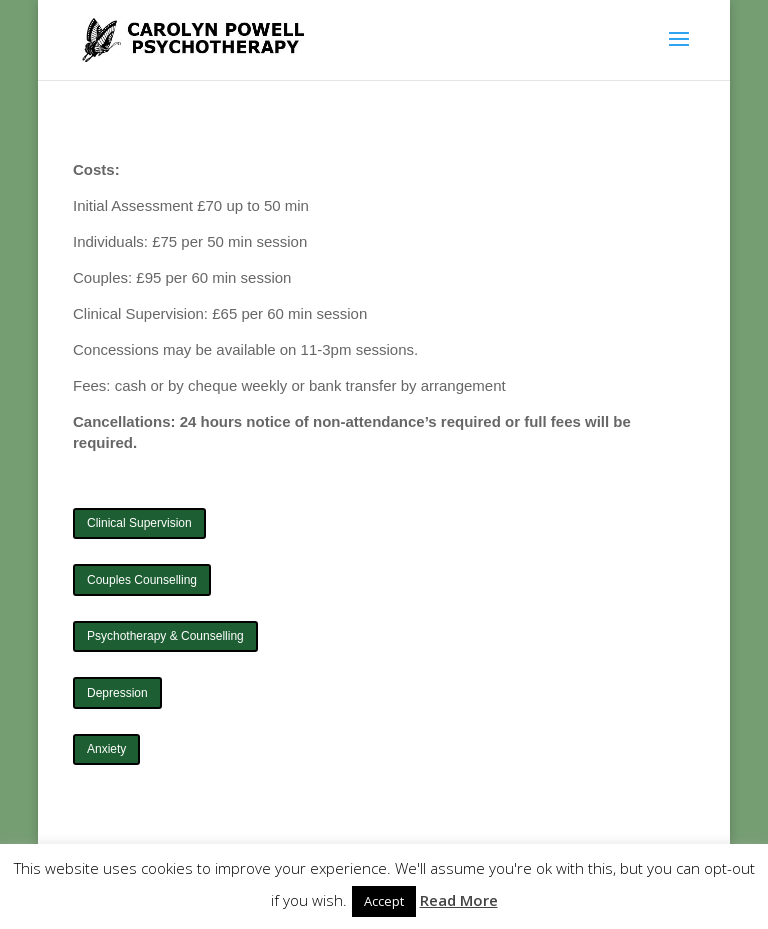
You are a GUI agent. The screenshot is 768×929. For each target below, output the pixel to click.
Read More (459, 900)
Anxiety (106, 749)
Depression (117, 693)
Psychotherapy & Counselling (165, 636)
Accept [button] (384, 901)
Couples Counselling (142, 580)
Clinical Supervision (139, 523)
